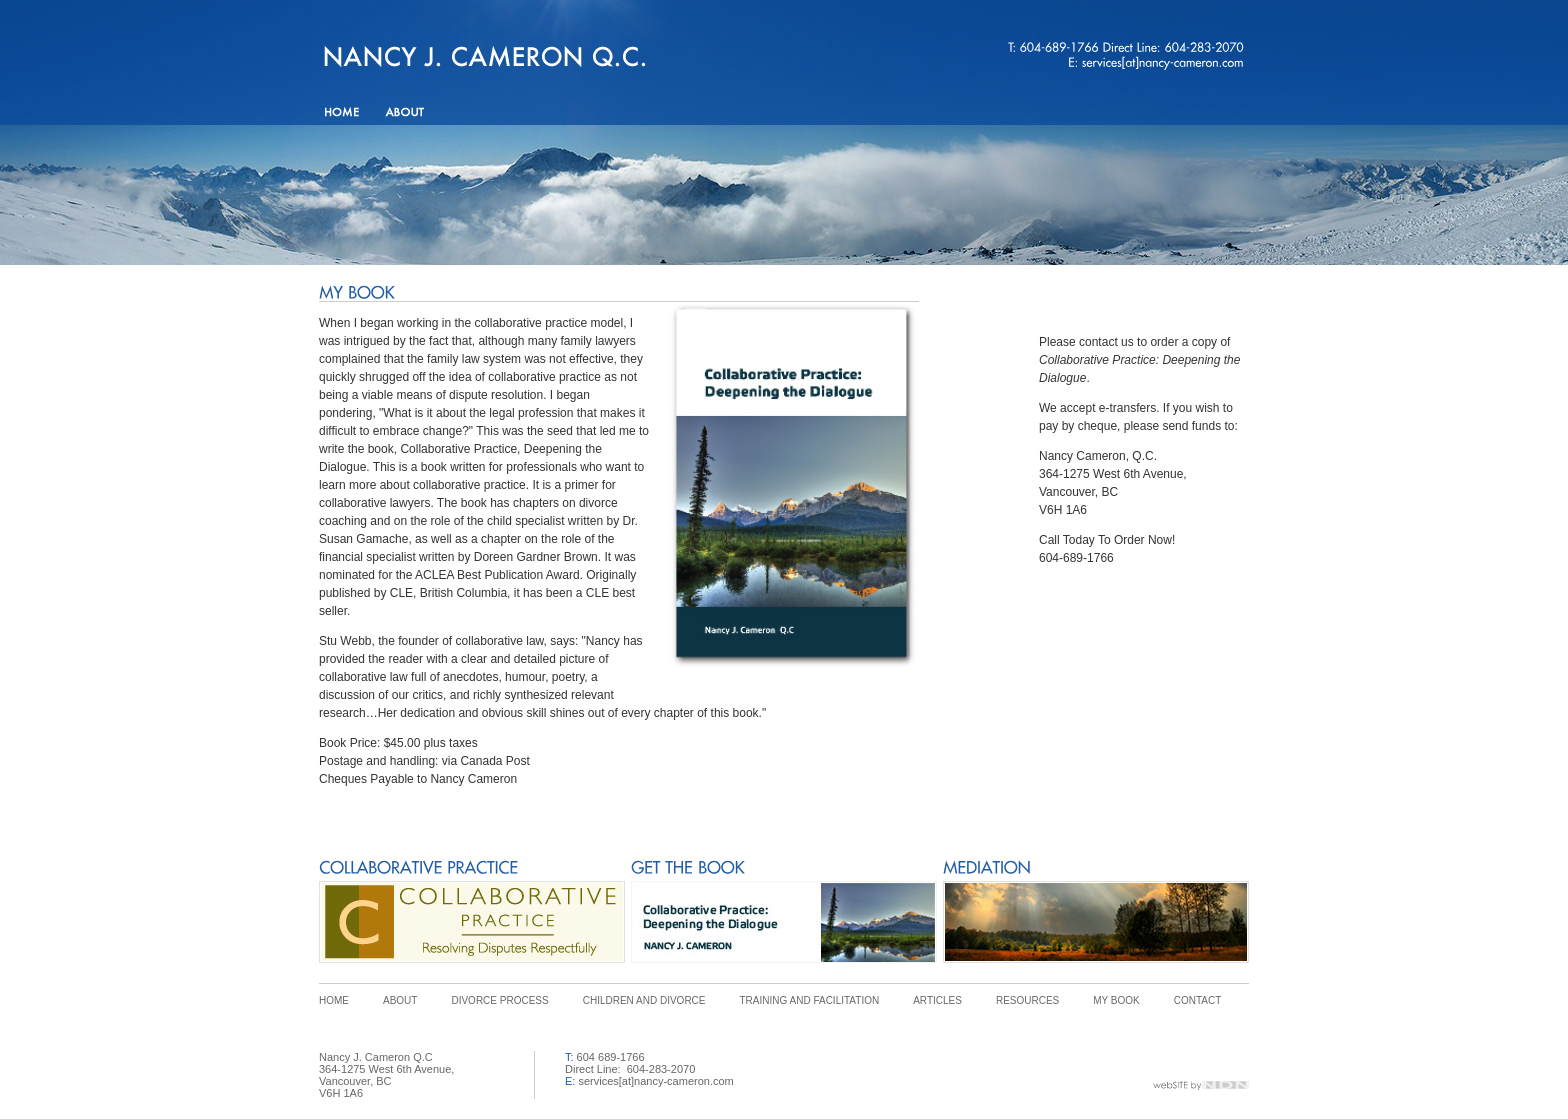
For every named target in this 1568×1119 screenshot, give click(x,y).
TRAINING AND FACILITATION (810, 1000)
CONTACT (1198, 1000)
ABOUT (400, 1000)
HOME (334, 1000)
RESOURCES (1027, 1000)
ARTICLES (937, 1000)
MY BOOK (1116, 1000)
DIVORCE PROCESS (499, 1000)
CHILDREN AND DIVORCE (644, 1000)
